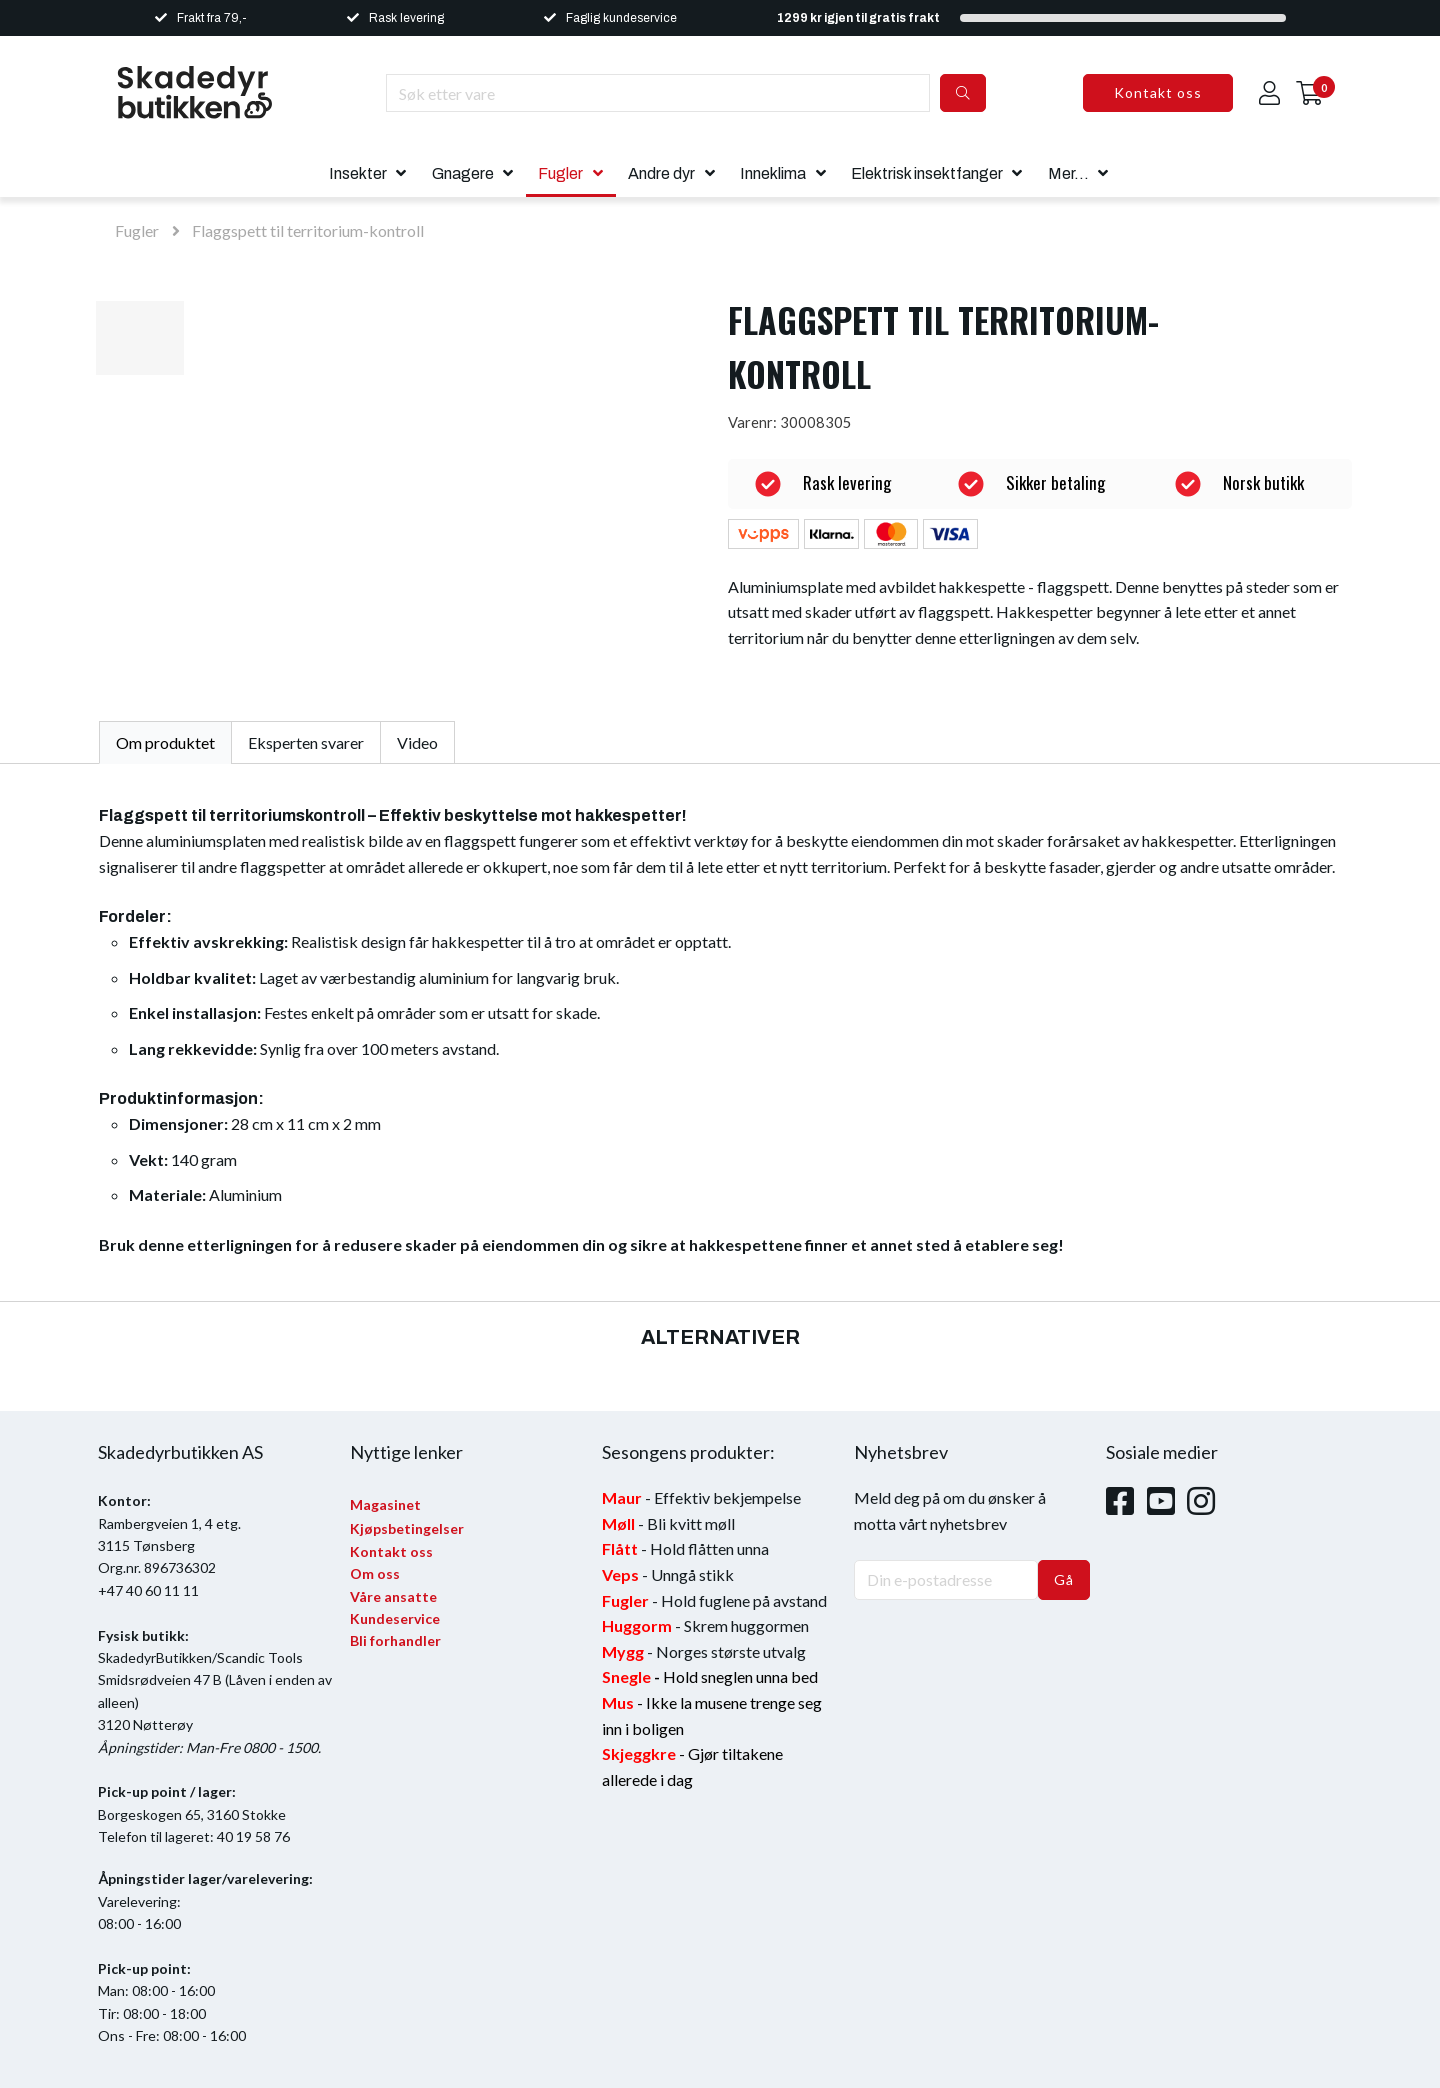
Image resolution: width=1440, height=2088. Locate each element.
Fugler (560, 173)
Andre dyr (661, 173)
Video (417, 742)
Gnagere (463, 173)
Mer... (1068, 173)
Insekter (358, 173)
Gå (1064, 1579)
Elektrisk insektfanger (927, 173)
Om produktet (165, 742)
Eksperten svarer (306, 742)
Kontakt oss (1158, 92)
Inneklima (773, 173)
